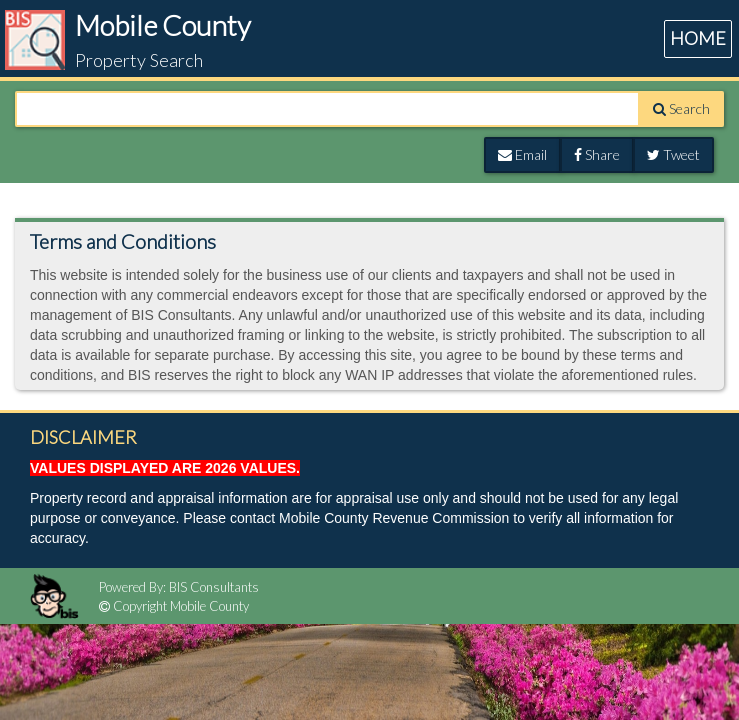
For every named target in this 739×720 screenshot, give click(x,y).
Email (522, 154)
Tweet (673, 154)
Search (681, 108)
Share (597, 154)
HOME (698, 38)
